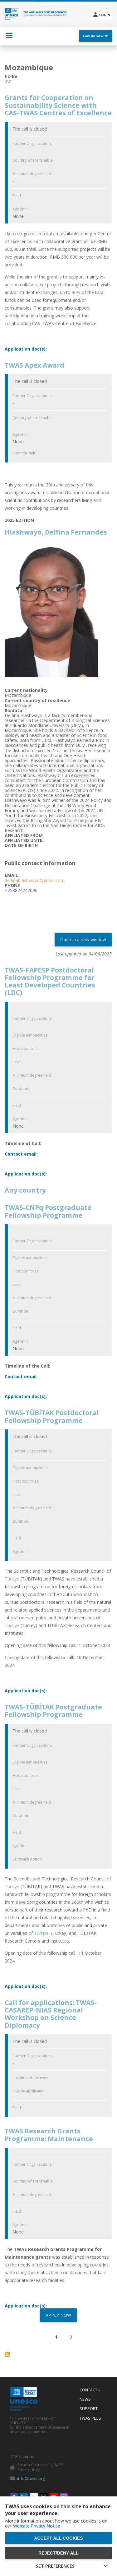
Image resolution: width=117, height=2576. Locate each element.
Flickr (34, 2497)
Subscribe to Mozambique (7, 2354)
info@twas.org (31, 2478)
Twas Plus (90, 2418)
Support (89, 2408)
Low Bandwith (96, 36)
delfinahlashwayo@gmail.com (35, 880)
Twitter (44, 2497)
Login (104, 15)
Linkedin (24, 2497)
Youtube (54, 2497)
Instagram (64, 2497)
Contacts (90, 2390)
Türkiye (13, 1579)
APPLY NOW (58, 2315)
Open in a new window (83, 939)
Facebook (14, 2497)
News (85, 2399)
